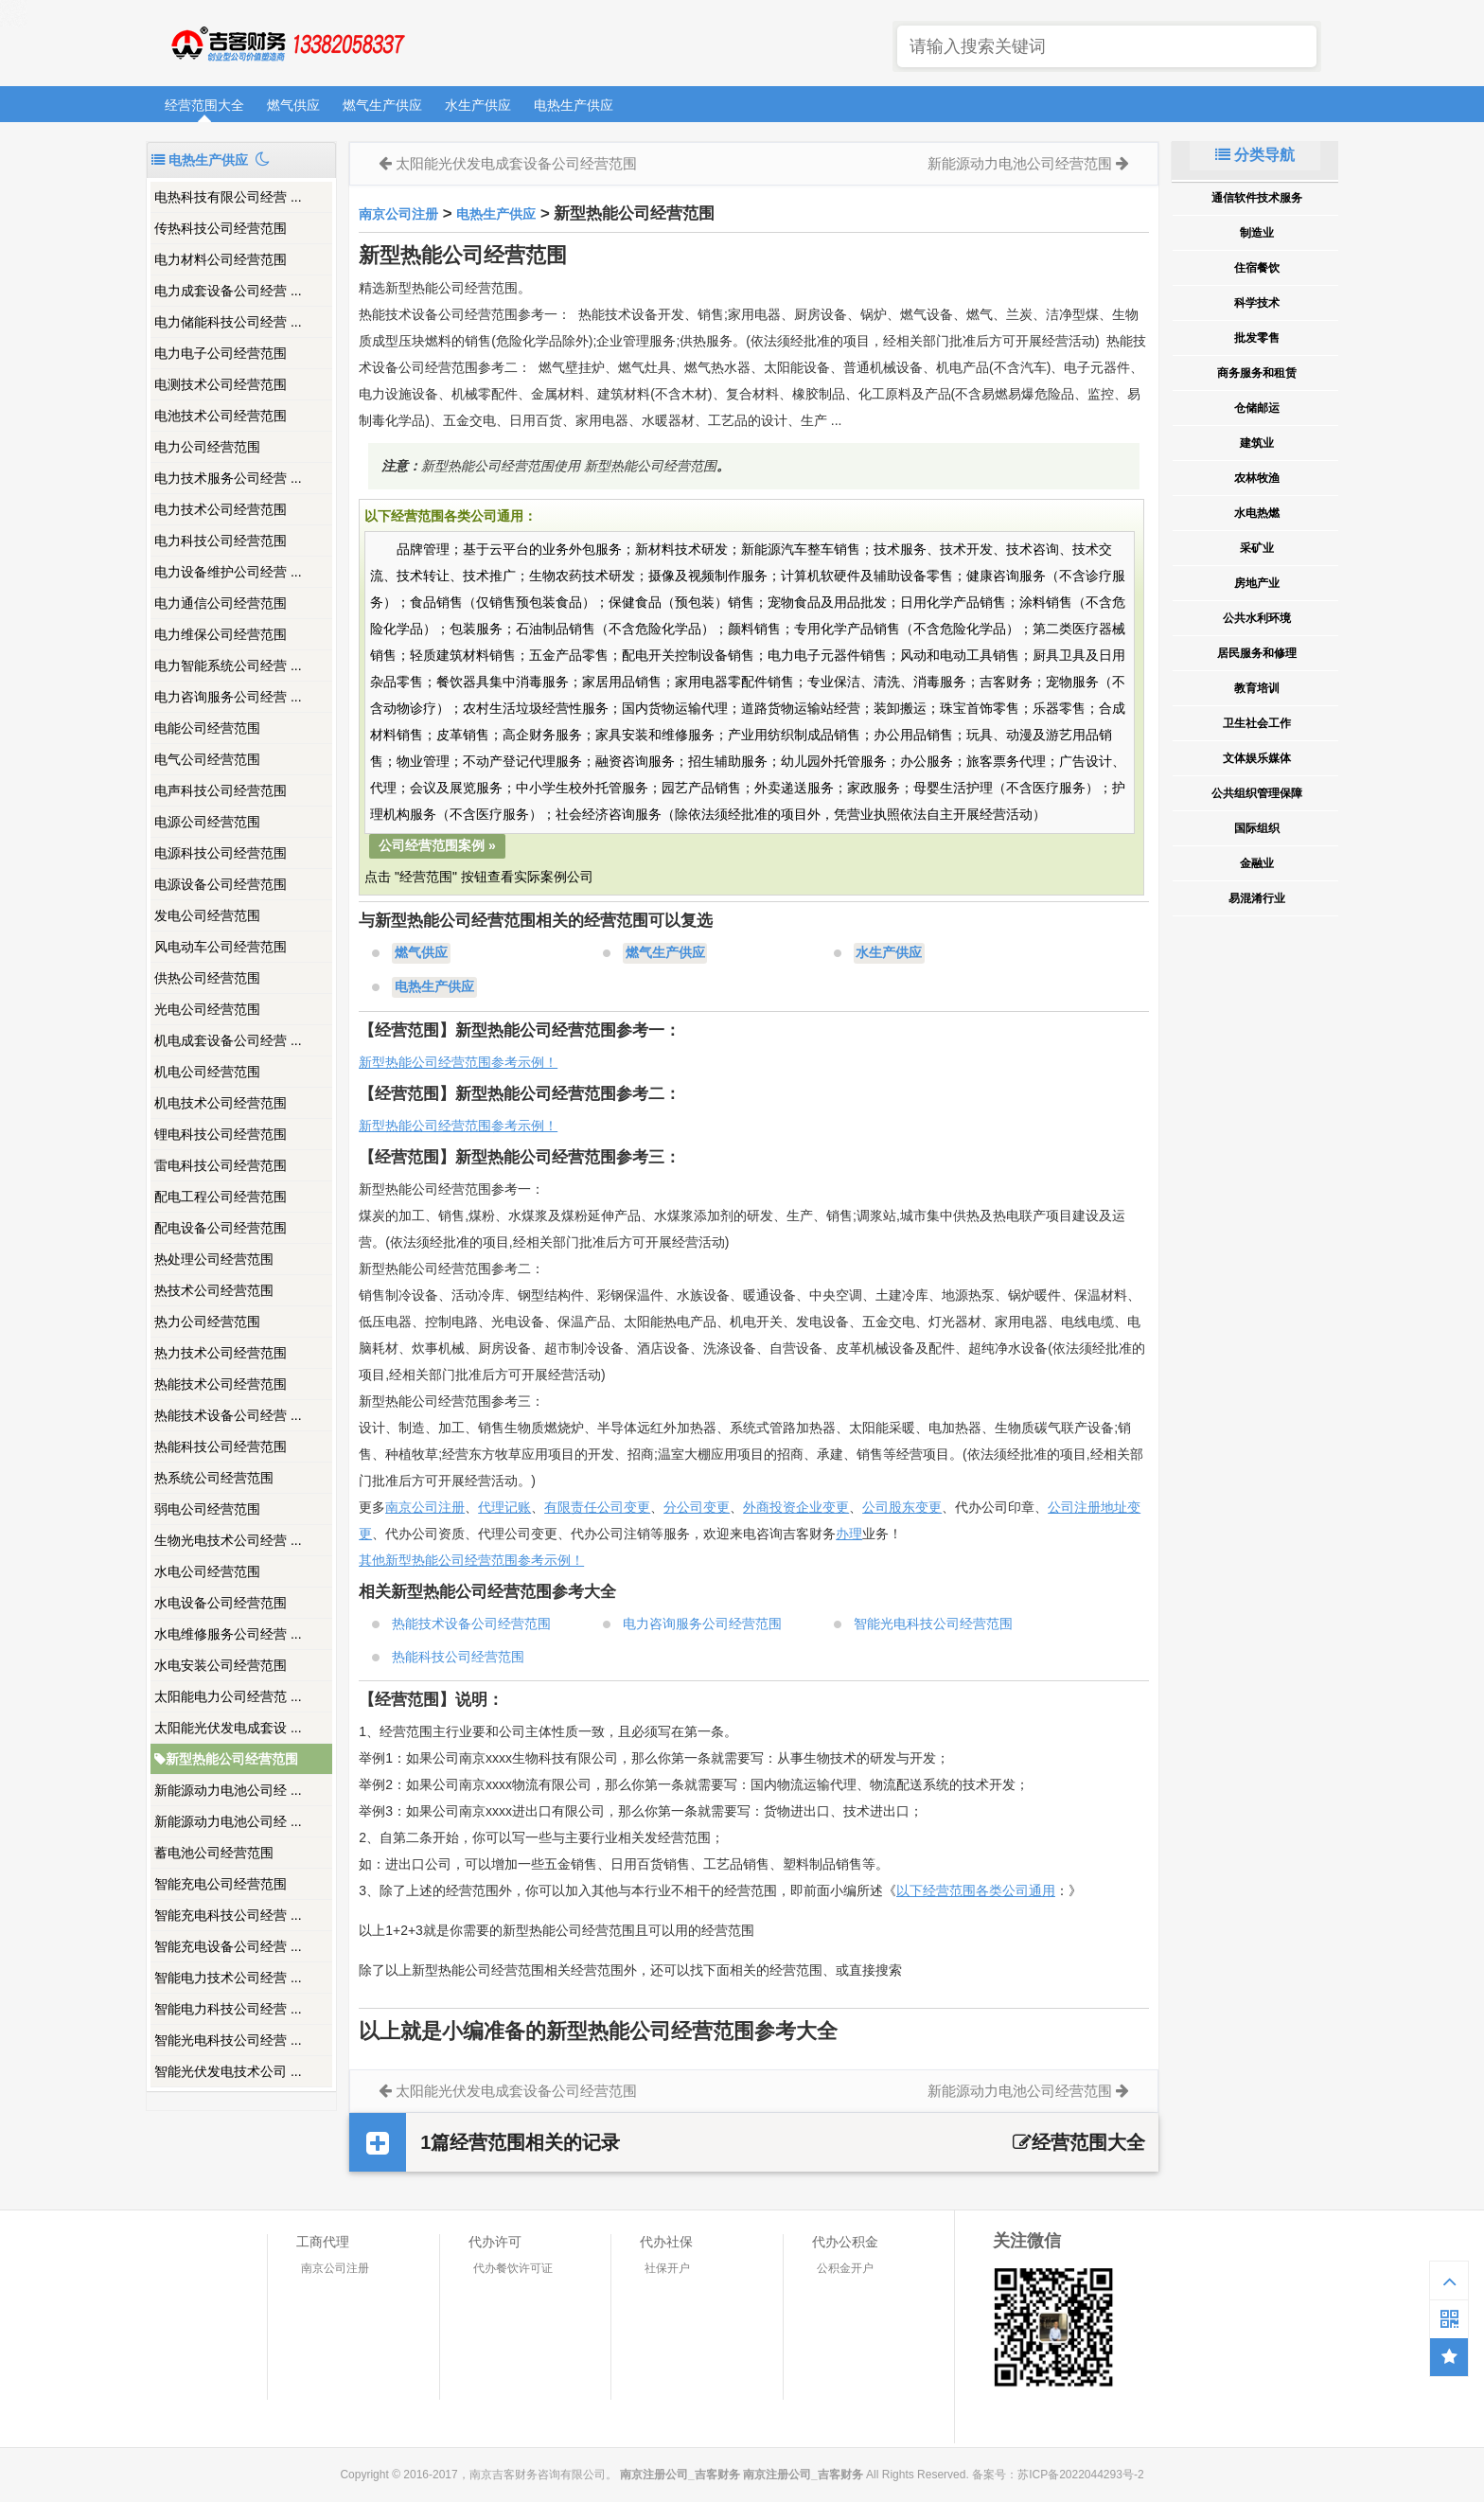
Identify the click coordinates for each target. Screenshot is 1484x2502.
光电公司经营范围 (207, 1009)
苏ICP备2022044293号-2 (1080, 2474)
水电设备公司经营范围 (220, 1602)
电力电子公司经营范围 (220, 353)
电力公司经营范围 (207, 446)
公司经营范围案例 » (437, 845)
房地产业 (1257, 583)
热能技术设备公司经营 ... (228, 1415)
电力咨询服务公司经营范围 (702, 1623)
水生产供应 (478, 105)
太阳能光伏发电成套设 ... (228, 1727)
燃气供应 (293, 105)
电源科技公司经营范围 (220, 853)
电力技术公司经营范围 (220, 509)
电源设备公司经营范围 (220, 884)
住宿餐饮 (1257, 268)
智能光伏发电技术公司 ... (228, 2071)
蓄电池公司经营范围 (214, 1852)
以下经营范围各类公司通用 (975, 1890)
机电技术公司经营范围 (220, 1102)
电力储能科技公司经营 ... (228, 321)
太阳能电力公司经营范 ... (228, 1696)
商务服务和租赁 (1257, 373)
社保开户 (667, 2268)
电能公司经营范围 (207, 728)
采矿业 (1257, 548)
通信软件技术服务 (1256, 197)
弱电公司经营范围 (207, 1509)
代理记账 (504, 1507)
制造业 (1257, 233)
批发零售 (1257, 338)
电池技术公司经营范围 (220, 415)
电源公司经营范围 (207, 821)
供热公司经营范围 (207, 977)
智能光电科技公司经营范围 (933, 1623)
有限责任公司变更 (597, 1507)
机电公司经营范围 (207, 1071)
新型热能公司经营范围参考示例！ (458, 1062)
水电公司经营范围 (207, 1571)
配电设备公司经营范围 (220, 1227)
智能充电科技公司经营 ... (228, 1915)
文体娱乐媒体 (1257, 758)
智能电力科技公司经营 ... (228, 2008)
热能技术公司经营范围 (220, 1384)
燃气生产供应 (382, 105)
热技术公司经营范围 (214, 1290)
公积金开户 (845, 2268)
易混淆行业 (1256, 898)
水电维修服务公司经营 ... (228, 1633)
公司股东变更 (902, 1507)
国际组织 (1257, 828)
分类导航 (1255, 155)
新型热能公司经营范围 (226, 1758)
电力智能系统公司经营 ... (228, 665)
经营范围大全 (204, 105)
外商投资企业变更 (796, 1507)
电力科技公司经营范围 (220, 540)
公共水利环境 (1257, 618)
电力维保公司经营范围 (220, 634)
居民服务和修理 (1257, 653)
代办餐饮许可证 (513, 2268)
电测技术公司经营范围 (220, 384)
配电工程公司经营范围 (220, 1196)
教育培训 (1257, 688)
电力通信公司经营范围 (220, 603)
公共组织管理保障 (1256, 793)
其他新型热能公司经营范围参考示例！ (471, 1560)
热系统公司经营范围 (214, 1477)
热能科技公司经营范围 (220, 1446)
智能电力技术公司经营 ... (228, 1977)
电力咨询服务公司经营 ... (228, 696)
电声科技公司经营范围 (220, 790)
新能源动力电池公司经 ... (228, 1790)
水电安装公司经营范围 (220, 1665)
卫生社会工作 (1257, 723)
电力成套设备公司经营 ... (228, 290)
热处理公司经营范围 (214, 1259)
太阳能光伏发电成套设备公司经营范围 (516, 163)
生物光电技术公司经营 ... (228, 1540)
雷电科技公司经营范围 (220, 1165)
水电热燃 (1257, 513)
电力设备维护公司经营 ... (228, 571)
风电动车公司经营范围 (220, 946)
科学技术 (1257, 303)
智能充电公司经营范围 (220, 1883)
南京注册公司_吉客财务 (287, 44)
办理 (849, 1533)
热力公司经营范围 (207, 1321)
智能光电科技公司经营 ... (228, 2040)
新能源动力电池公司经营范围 (1020, 163)
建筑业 (1257, 443)
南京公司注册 (398, 214)
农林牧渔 (1257, 478)
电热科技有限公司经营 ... (228, 196)
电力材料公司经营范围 (220, 259)
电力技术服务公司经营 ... (228, 478)
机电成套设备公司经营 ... (228, 1040)
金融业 (1257, 863)
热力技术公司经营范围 (220, 1352)
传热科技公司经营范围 (220, 228)
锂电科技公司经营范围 (220, 1134)
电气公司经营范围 (207, 759)
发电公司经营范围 (207, 915)
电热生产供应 (573, 105)
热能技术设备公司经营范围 (471, 1623)
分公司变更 (696, 1507)
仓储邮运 (1257, 408)
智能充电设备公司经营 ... (228, 1946)
